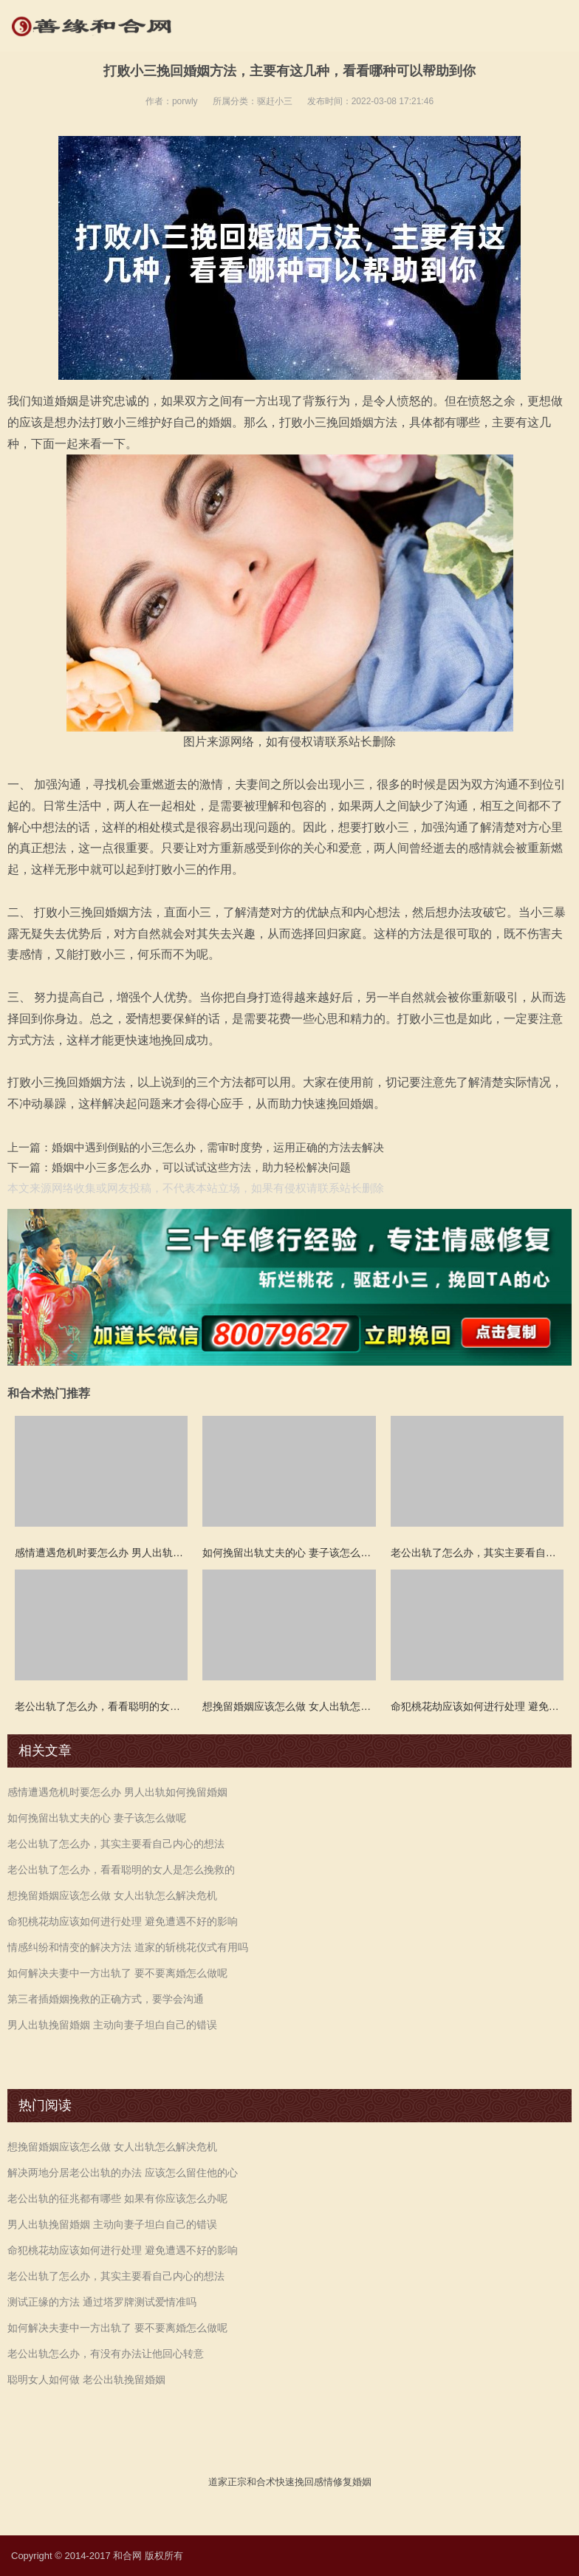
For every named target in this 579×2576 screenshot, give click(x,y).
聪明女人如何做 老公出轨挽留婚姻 (86, 2379)
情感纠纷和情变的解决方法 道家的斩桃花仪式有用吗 (127, 1947)
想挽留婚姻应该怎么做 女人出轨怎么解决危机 (112, 1895)
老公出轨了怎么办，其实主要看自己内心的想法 (116, 1844)
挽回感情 (314, 2481)
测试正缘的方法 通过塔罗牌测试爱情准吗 (101, 2302)
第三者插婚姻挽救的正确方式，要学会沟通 (105, 1999)
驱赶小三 (274, 101)
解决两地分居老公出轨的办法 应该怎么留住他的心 (122, 2172)
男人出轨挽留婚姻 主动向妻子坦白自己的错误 (112, 2025)
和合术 (261, 2481)
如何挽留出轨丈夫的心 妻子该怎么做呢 (96, 1818)
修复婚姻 (352, 2481)
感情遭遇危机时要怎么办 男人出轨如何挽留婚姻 (117, 1792)
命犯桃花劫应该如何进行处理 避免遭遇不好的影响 (122, 1921)
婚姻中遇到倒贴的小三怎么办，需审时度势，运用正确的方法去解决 (218, 1147)
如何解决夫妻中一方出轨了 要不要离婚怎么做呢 (117, 1973)
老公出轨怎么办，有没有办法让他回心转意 (105, 2353)
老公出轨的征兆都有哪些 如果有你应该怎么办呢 (117, 2198)
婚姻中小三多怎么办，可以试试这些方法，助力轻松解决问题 (201, 1167)
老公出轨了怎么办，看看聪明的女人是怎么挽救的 (121, 1869)
